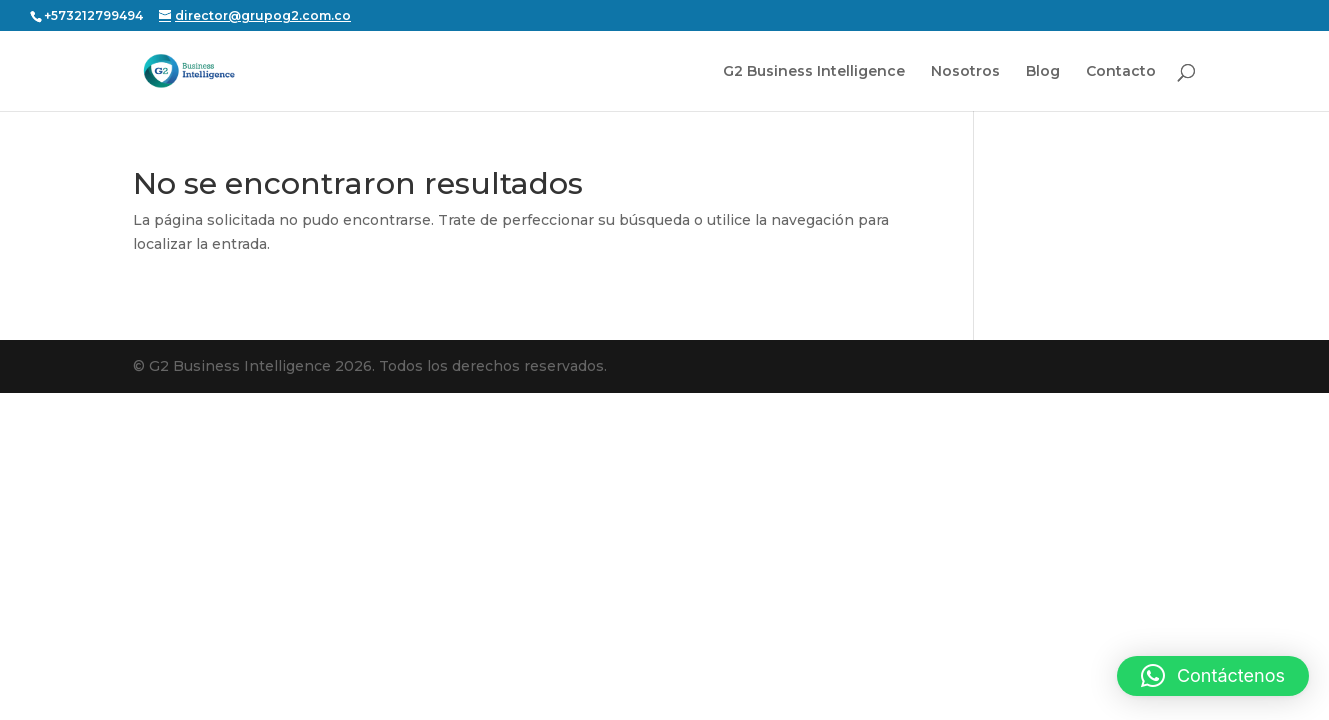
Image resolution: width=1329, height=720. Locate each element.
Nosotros (965, 72)
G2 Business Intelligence (814, 72)
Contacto (1121, 72)
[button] (1213, 676)
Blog (1043, 72)
